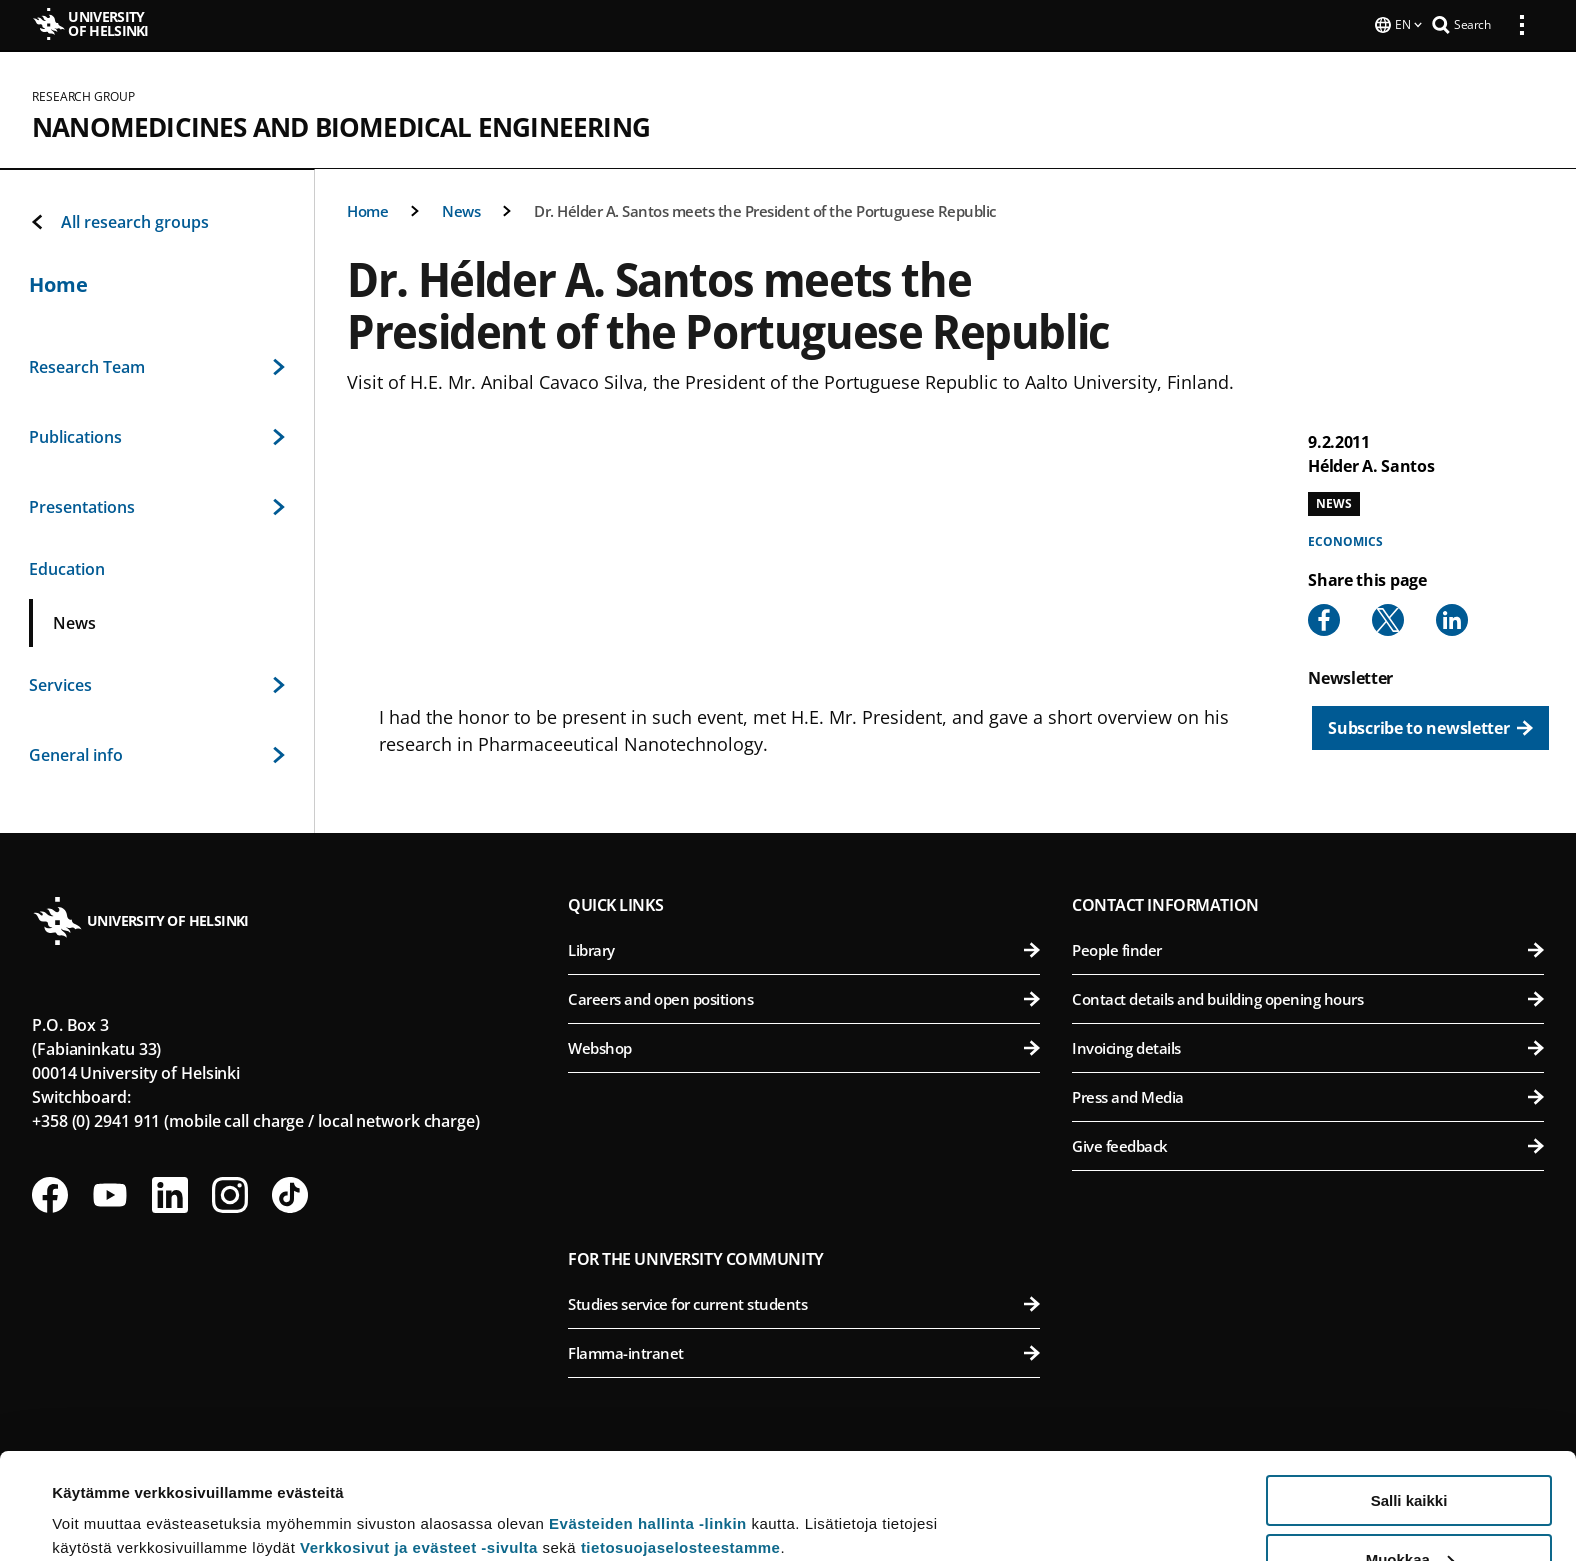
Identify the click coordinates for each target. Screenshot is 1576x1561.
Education (67, 567)
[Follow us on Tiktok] (290, 1193)
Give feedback (1308, 1144)
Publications (157, 435)
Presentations (157, 505)
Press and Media (1308, 1095)
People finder (1308, 948)
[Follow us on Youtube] (110, 1193)
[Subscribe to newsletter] (1430, 726)
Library (804, 948)
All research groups (119, 220)
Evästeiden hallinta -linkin (648, 1417)
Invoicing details (1308, 1046)
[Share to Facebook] (1324, 618)
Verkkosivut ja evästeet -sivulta (419, 1441)
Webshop (804, 1046)
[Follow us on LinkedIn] (170, 1193)
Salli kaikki (1409, 1394)
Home (367, 209)
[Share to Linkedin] (1452, 618)
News (461, 209)
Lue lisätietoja (103, 1496)
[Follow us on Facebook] (50, 1193)
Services (157, 683)
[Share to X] (1388, 618)
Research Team (157, 365)
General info (157, 753)
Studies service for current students (804, 1302)
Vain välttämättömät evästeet (1409, 1511)
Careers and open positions (804, 997)
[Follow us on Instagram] (230, 1193)
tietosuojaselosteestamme (681, 1441)
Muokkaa (1410, 1453)
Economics (1345, 539)
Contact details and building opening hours (1308, 997)
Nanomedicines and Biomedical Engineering (341, 125)
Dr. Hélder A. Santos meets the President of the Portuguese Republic (765, 209)
